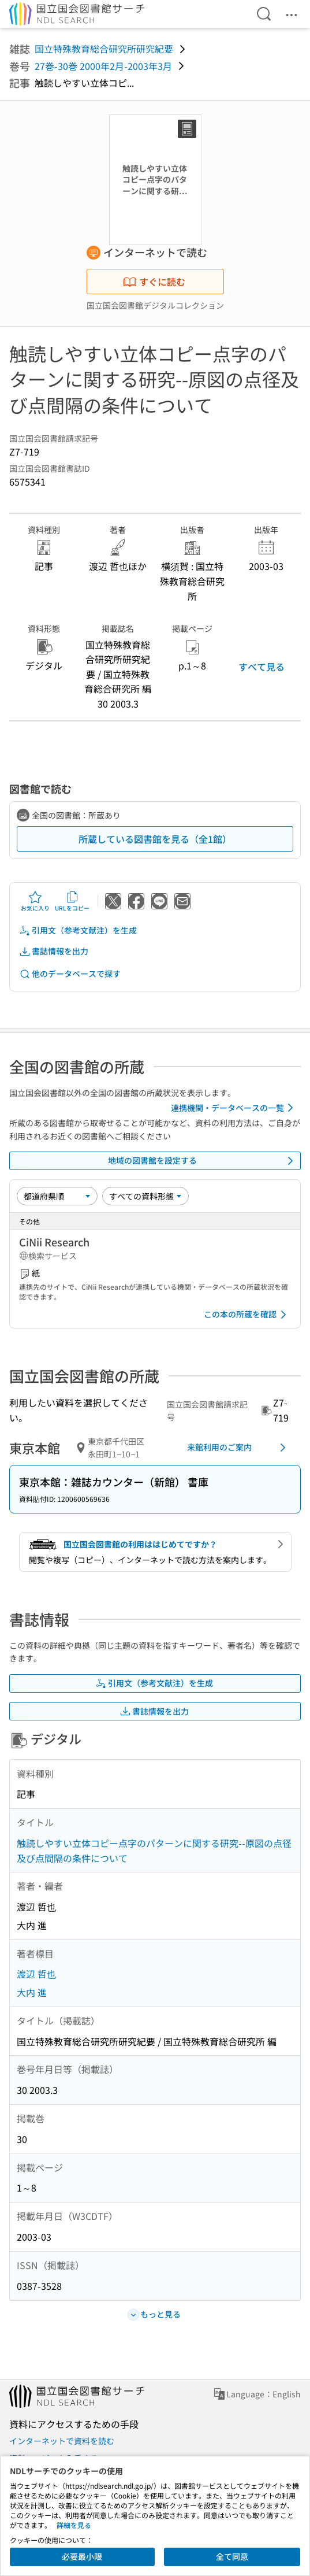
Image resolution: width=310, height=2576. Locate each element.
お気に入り (35, 901)
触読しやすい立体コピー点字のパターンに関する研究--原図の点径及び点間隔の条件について (154, 1850)
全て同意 (232, 2556)
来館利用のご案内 (238, 1447)
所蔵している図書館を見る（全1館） (155, 839)
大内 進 (32, 1992)
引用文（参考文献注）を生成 (78, 930)
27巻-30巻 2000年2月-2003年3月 (103, 66)
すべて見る (261, 666)
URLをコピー (72, 901)
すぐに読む (154, 281)
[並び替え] (57, 1196)
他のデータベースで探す (70, 974)
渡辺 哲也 (36, 1974)
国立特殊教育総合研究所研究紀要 (104, 48)
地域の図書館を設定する (203, 1161)
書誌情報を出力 (53, 951)
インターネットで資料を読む (61, 2441)
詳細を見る (74, 2525)
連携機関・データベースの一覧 (234, 1108)
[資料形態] (145, 1196)
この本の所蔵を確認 (247, 1315)
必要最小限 (82, 2556)
